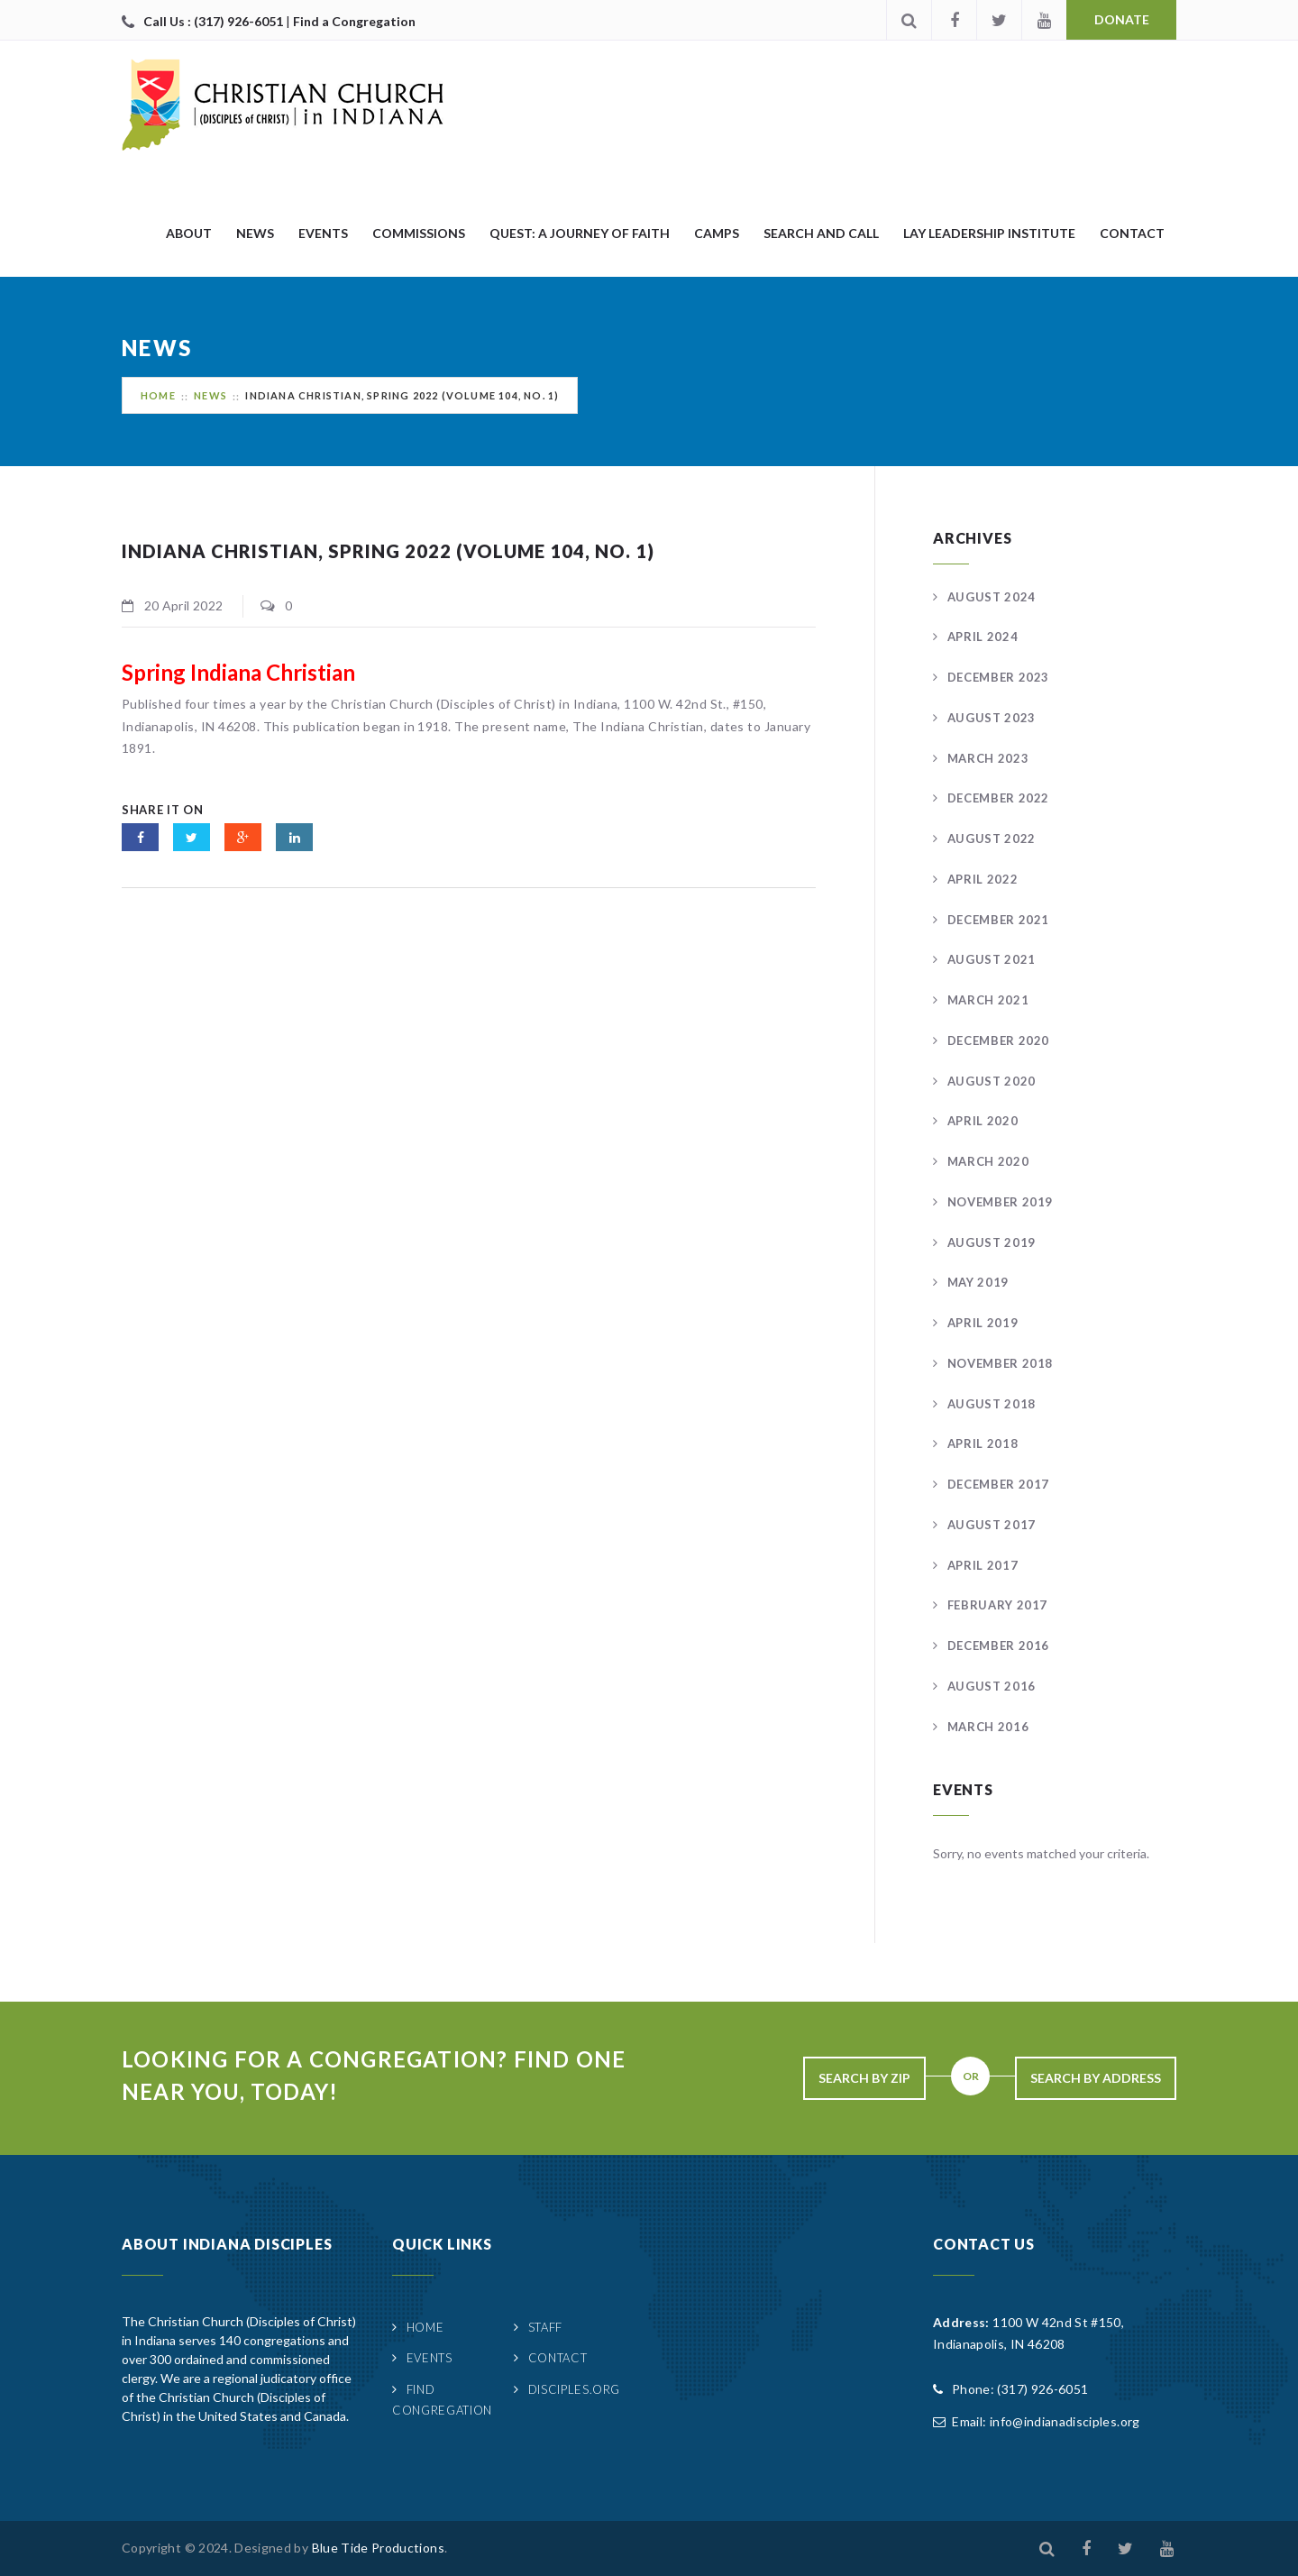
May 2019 (978, 1282)
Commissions (418, 233)
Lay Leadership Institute (989, 233)
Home (158, 395)
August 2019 (991, 1242)
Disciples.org (574, 2389)
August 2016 (991, 1686)
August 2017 (991, 1524)
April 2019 (983, 1323)
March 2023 (988, 758)
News (255, 233)
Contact (1132, 233)
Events (323, 233)
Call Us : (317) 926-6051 (214, 21)
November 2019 (1000, 1202)
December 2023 (998, 677)
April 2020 (983, 1121)
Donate (1121, 19)
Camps (716, 233)
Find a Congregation (354, 21)
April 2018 (983, 1443)
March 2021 (988, 1000)
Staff (545, 2327)
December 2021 (998, 919)
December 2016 (998, 1645)
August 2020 (991, 1081)
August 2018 (991, 1404)
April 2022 (983, 879)
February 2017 (997, 1605)
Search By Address (1095, 2078)
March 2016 (988, 1726)
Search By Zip (864, 2078)
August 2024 (991, 597)
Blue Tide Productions (378, 2547)
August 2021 (991, 959)
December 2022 (998, 798)
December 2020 (998, 1040)
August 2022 (991, 838)
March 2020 (988, 1161)
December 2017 (998, 1484)
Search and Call (821, 233)
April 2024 (983, 636)
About (189, 233)
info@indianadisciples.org (1065, 2421)
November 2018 (1000, 1363)
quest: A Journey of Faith (579, 233)
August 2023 (991, 717)
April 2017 (983, 1565)
